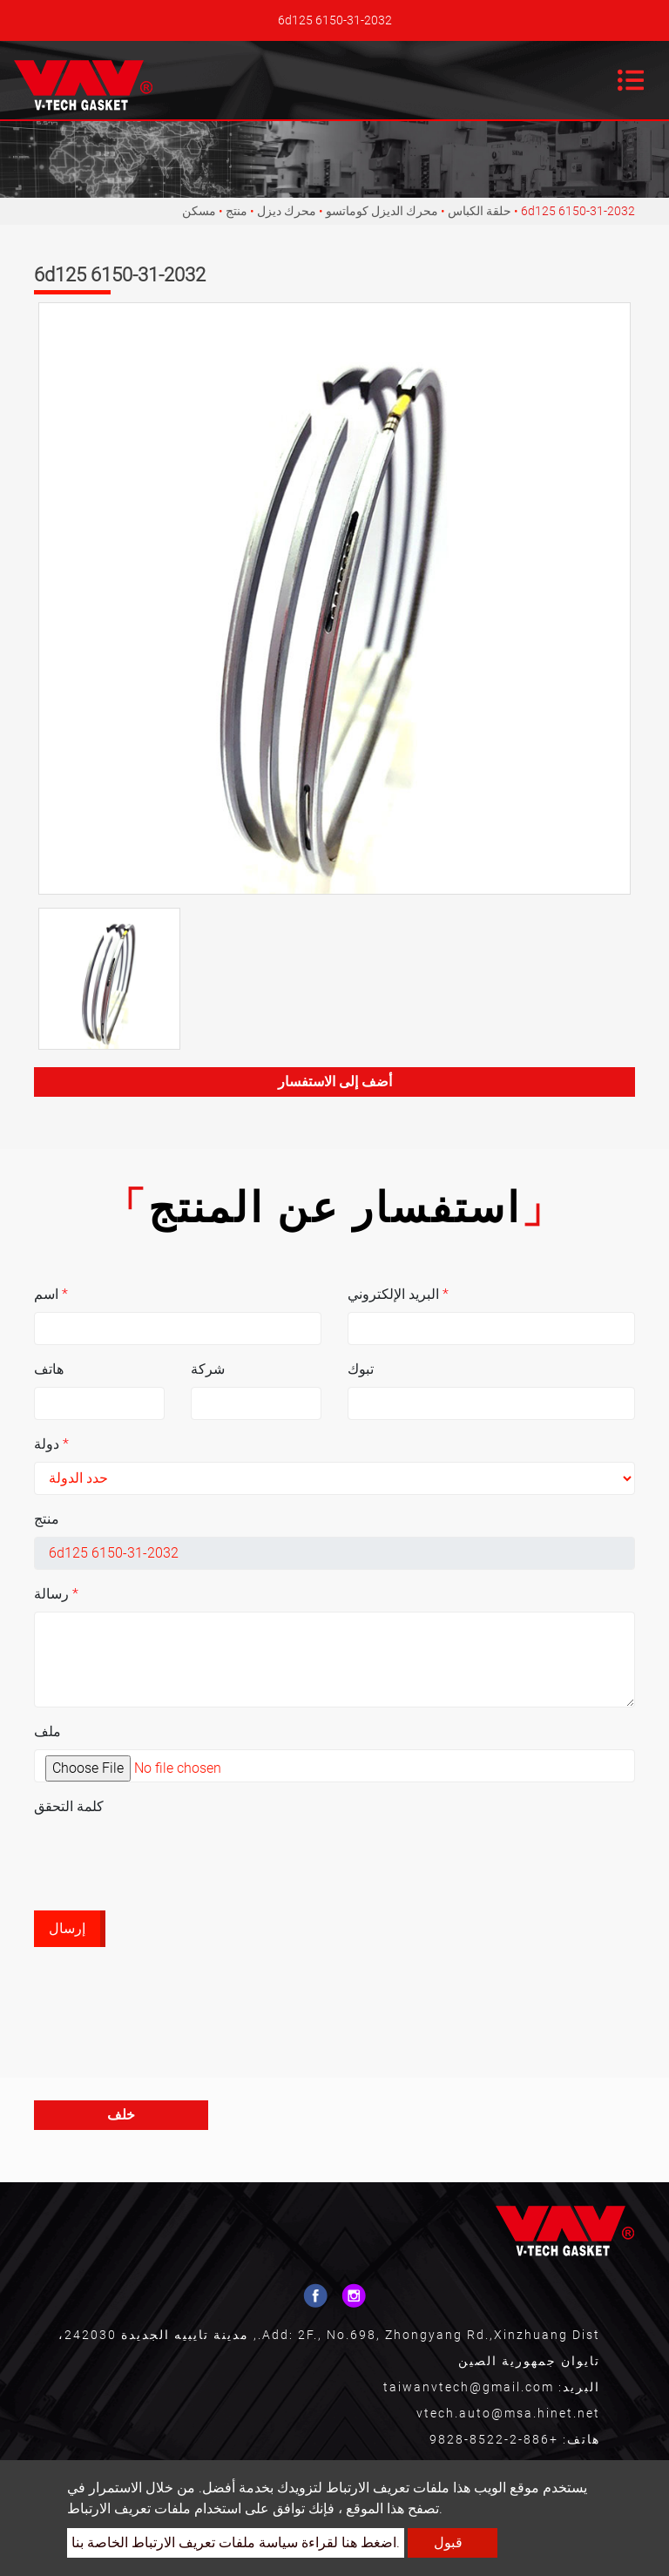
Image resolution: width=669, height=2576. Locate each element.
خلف (121, 2114)
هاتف (49, 1369)
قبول (448, 2542)
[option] (334, 598)
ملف (47, 1731)
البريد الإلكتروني (398, 1294)
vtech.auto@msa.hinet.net (508, 2413)
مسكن (199, 211)
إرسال (67, 1928)
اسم (51, 1294)
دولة (51, 1444)
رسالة (56, 1593)
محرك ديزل (286, 211)
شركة (208, 1369)
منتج (236, 211)
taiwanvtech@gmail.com (468, 2387)
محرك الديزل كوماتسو (382, 211)
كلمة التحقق (69, 1806)
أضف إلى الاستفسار (335, 1081)
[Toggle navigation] (630, 80)
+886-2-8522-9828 (493, 2439)
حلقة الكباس (479, 211)
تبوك (361, 1369)
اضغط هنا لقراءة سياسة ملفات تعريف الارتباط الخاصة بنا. (235, 2542)
